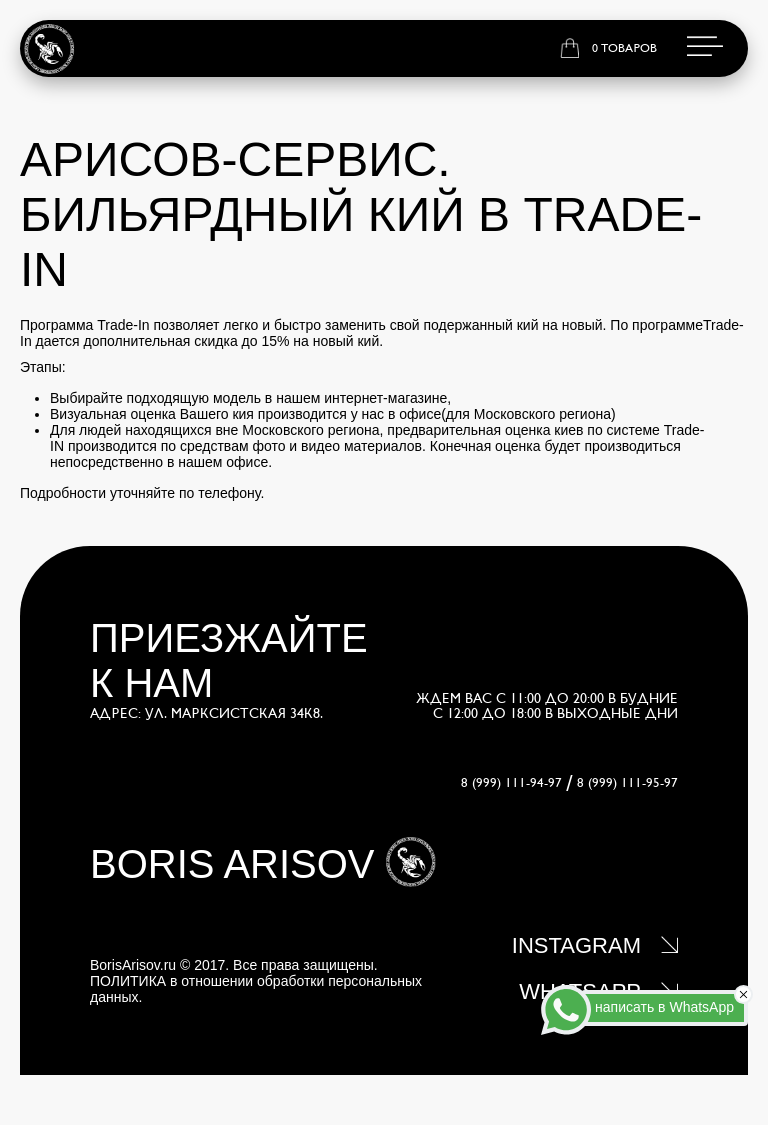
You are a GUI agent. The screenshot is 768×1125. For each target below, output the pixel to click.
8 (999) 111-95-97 (627, 783)
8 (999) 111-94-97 (511, 783)
